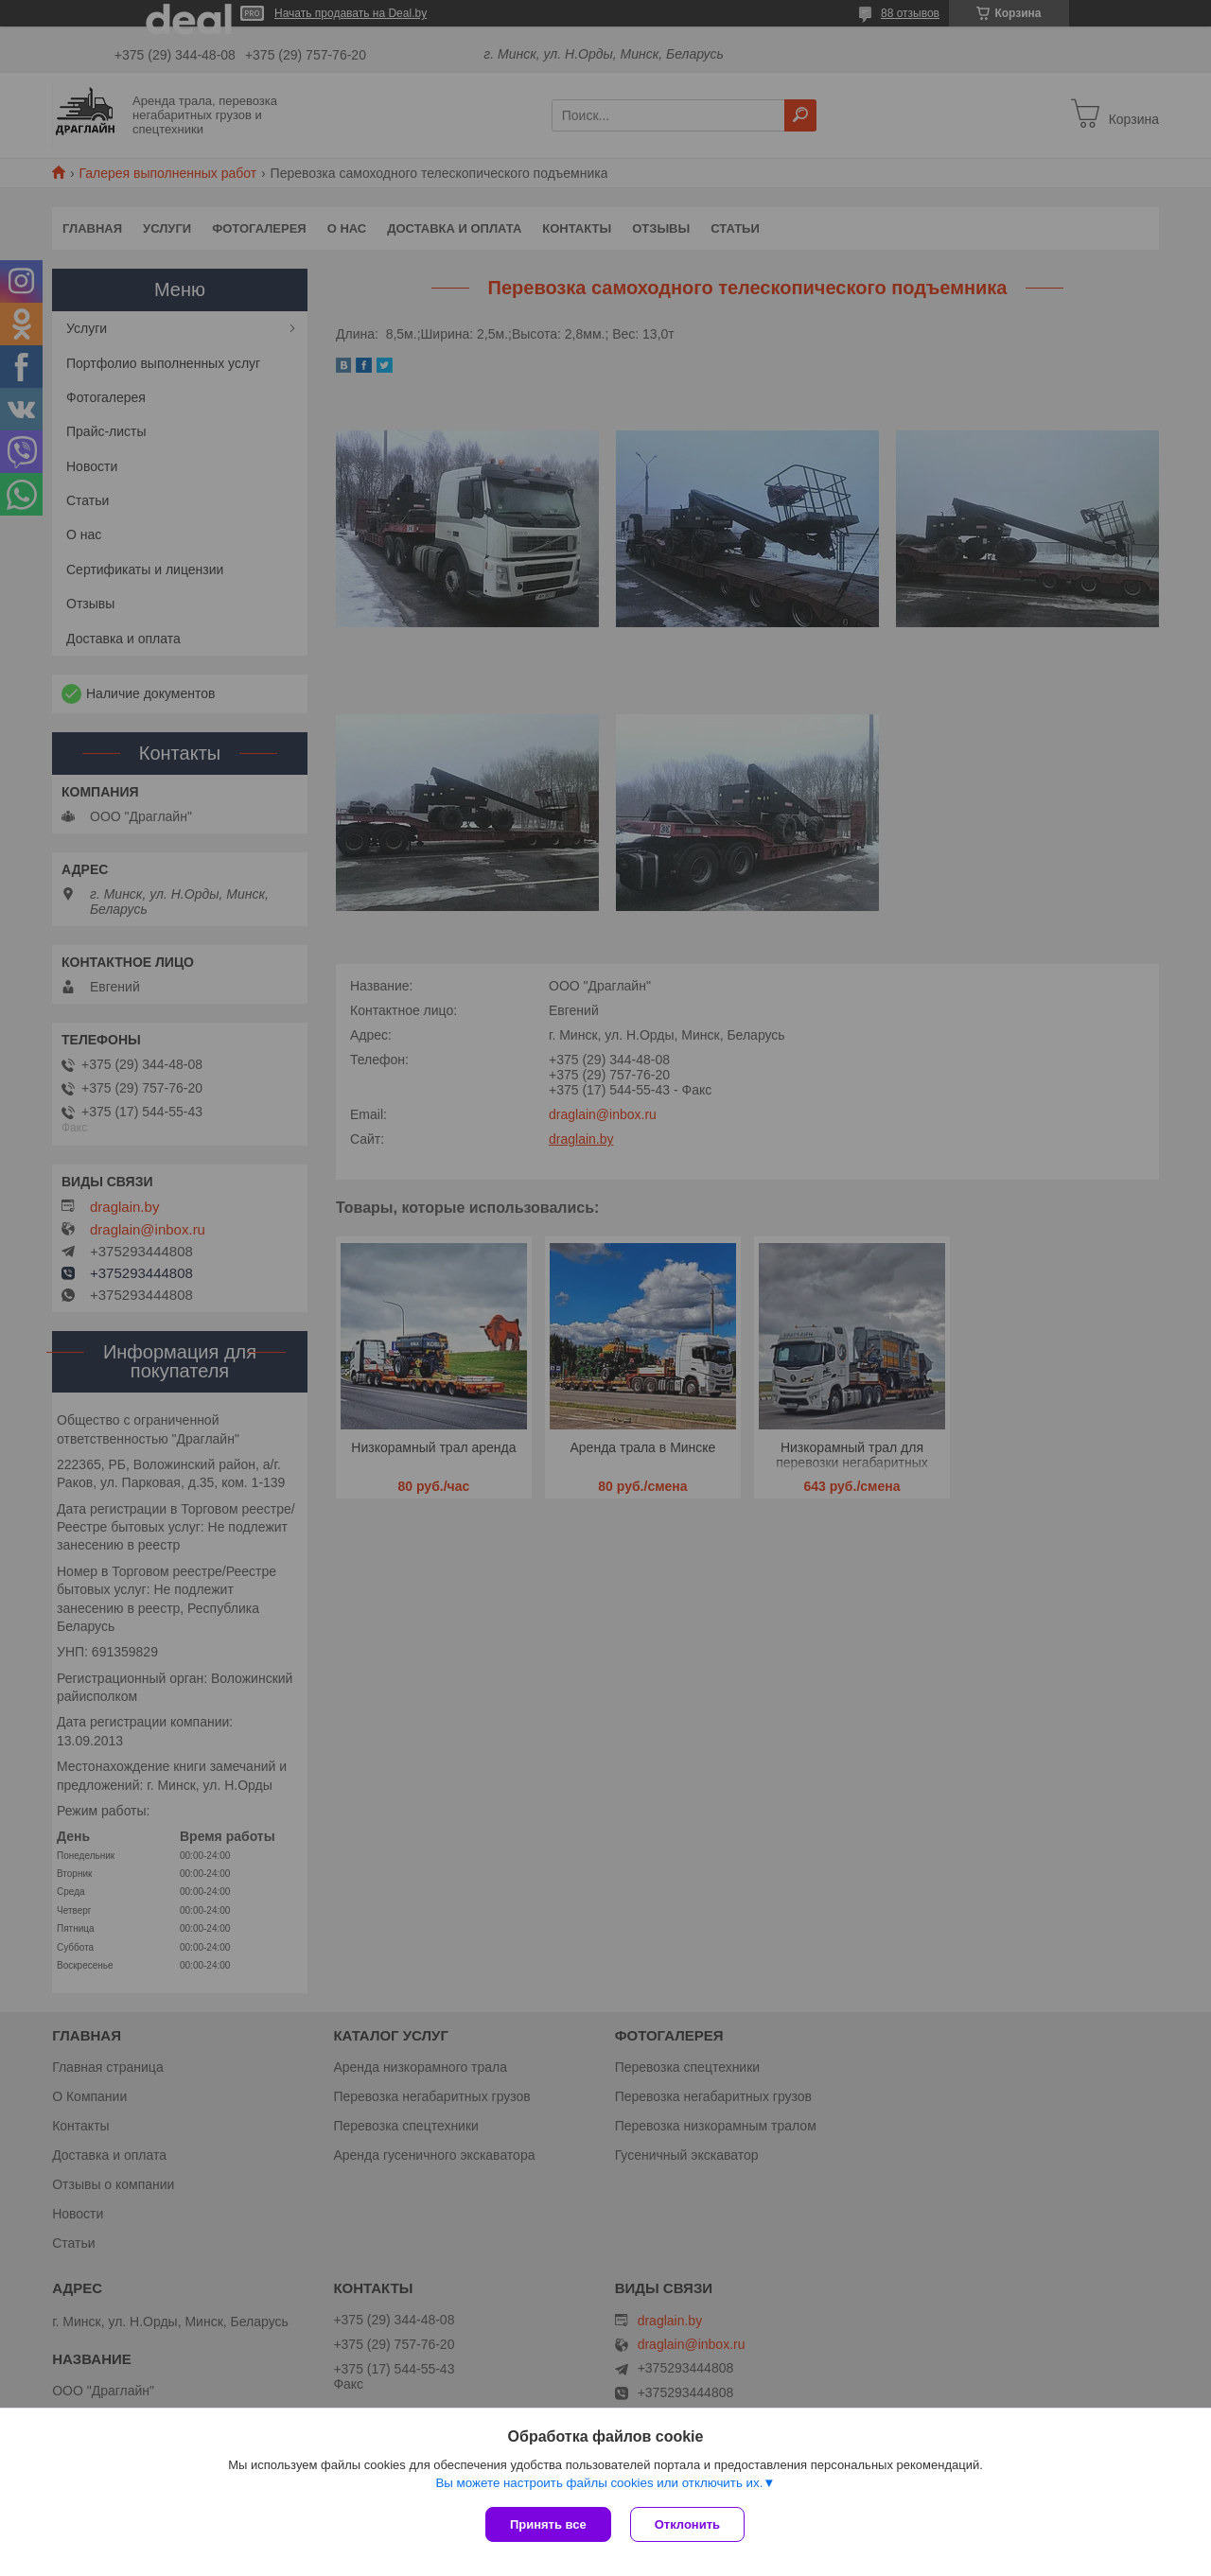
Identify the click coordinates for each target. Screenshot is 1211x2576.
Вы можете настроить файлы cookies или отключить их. (599, 2483)
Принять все (548, 2524)
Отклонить (687, 2524)
